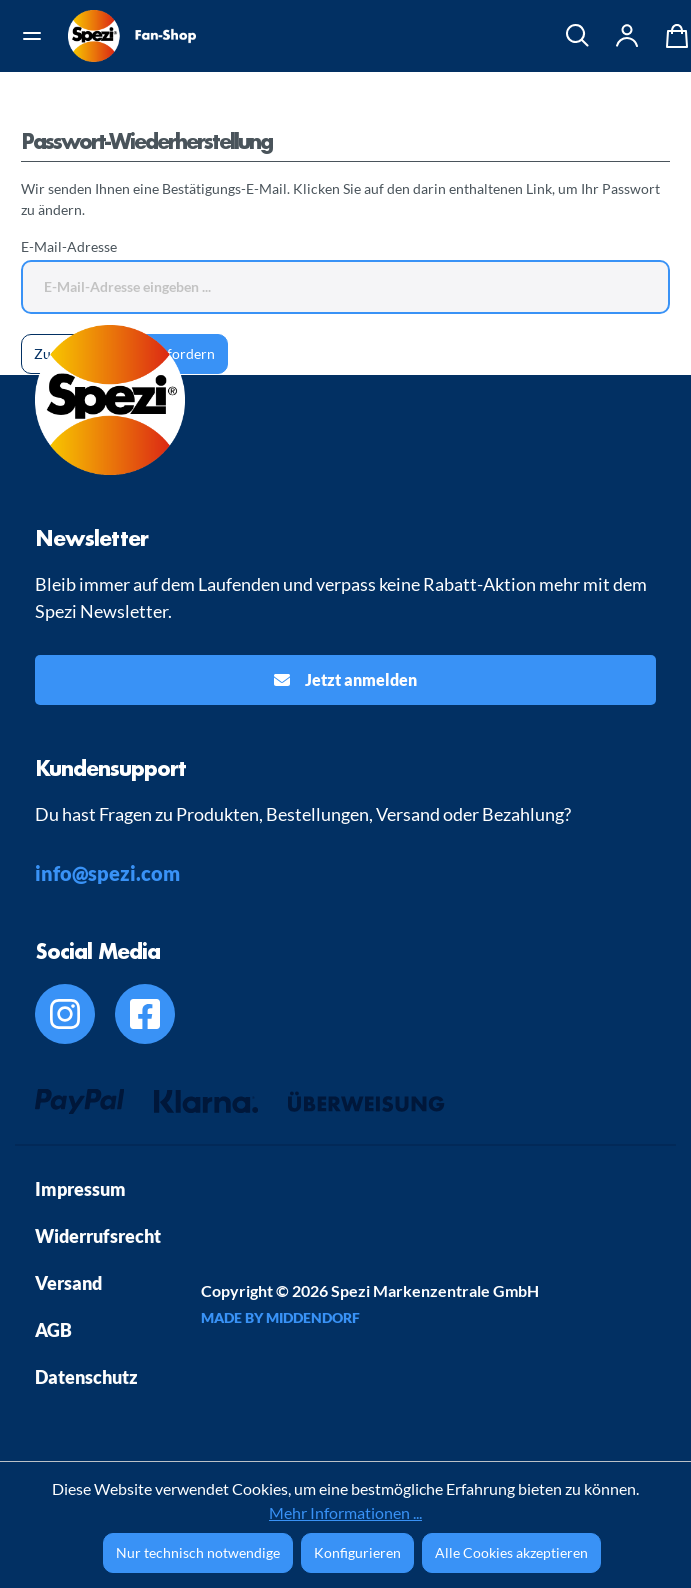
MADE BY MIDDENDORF (280, 1317)
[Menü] (39, 36)
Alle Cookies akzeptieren (511, 1552)
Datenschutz (86, 1377)
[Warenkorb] (672, 36)
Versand (68, 1283)
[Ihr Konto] (628, 36)
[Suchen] (578, 36)
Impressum (80, 1189)
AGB (53, 1330)
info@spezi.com (107, 873)
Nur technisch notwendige (198, 1552)
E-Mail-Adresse (69, 246)
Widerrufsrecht (98, 1236)
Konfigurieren (357, 1552)
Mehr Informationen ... (345, 1512)
